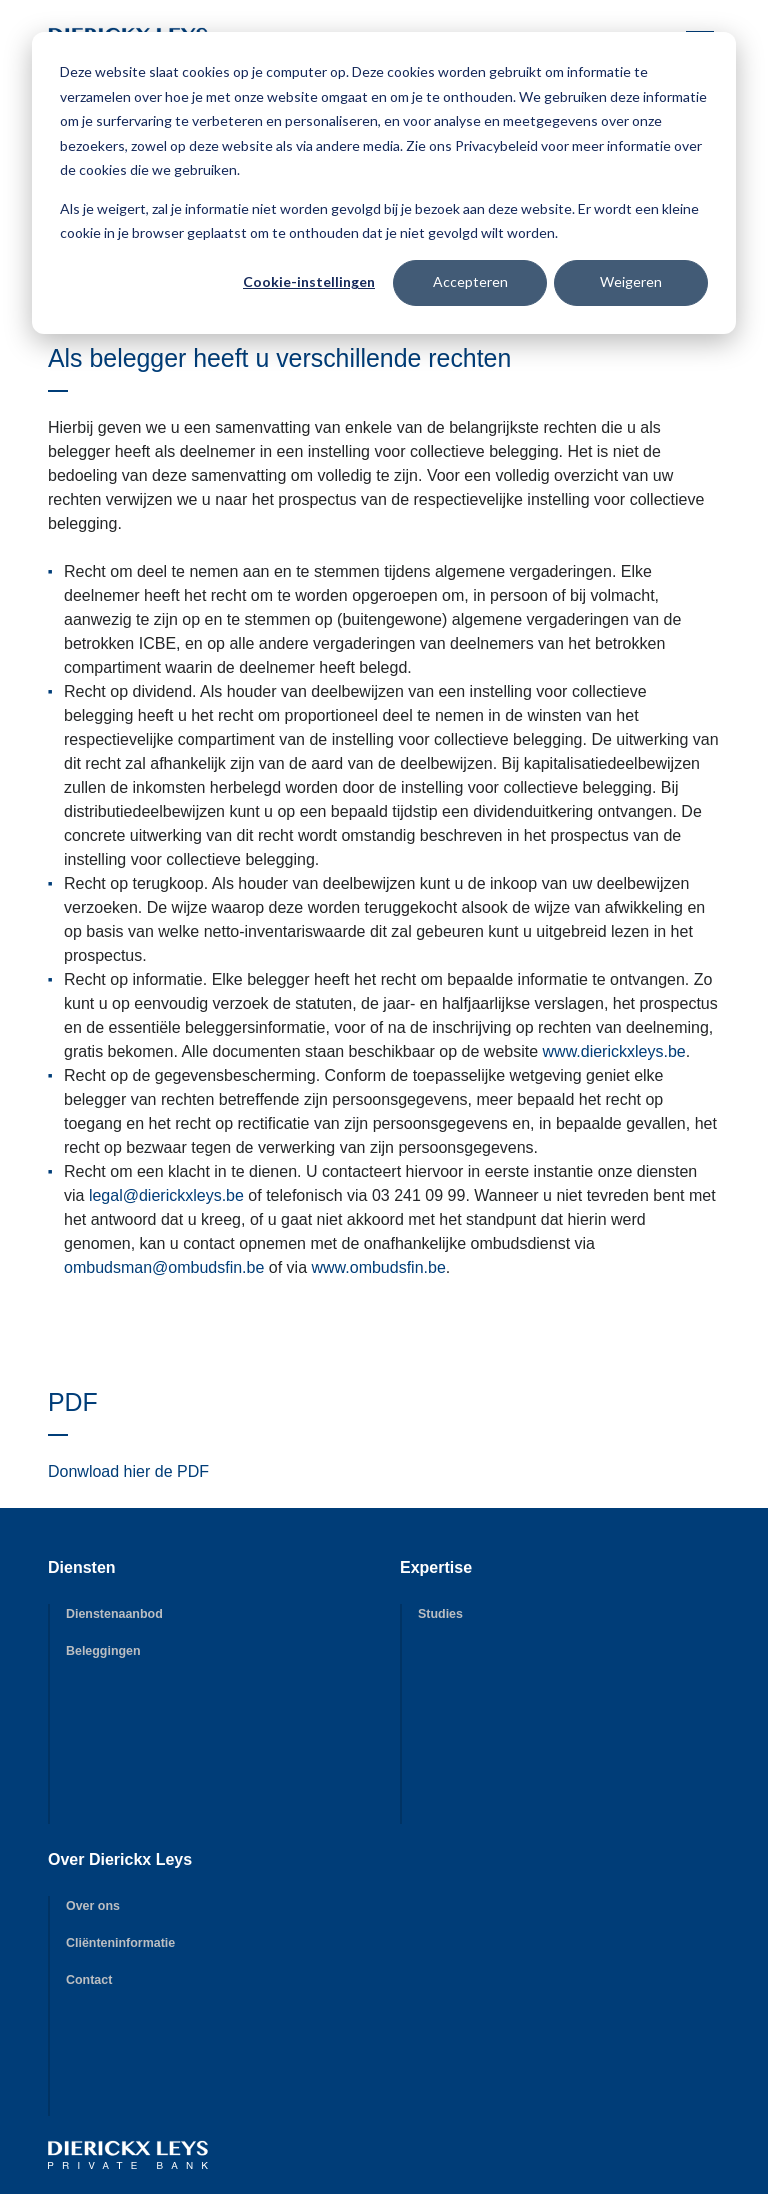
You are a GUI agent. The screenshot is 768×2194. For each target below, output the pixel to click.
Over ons (93, 1906)
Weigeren (631, 281)
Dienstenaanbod (114, 1614)
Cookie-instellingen (309, 281)
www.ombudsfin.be (379, 1267)
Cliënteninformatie (120, 1943)
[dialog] (384, 183)
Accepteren (470, 281)
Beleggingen (103, 1651)
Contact (89, 1980)
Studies (440, 1614)
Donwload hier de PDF (128, 1471)
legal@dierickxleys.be (166, 1195)
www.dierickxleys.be (614, 1051)
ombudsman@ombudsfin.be (164, 1267)
